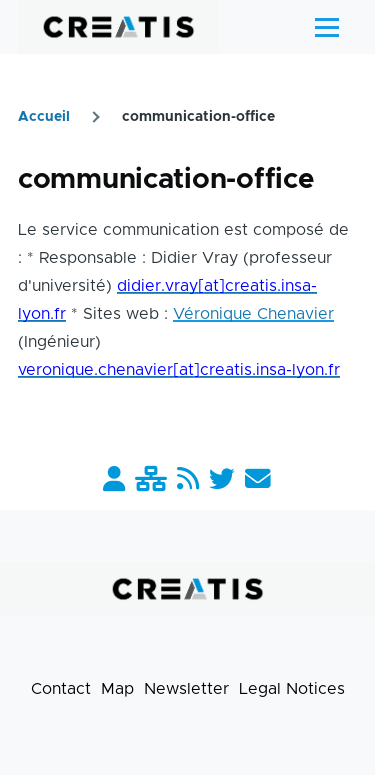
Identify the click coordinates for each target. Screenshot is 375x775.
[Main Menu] (327, 27)
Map (117, 689)
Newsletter (186, 689)
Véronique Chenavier (253, 314)
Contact (61, 689)
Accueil (44, 117)
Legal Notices (292, 689)
